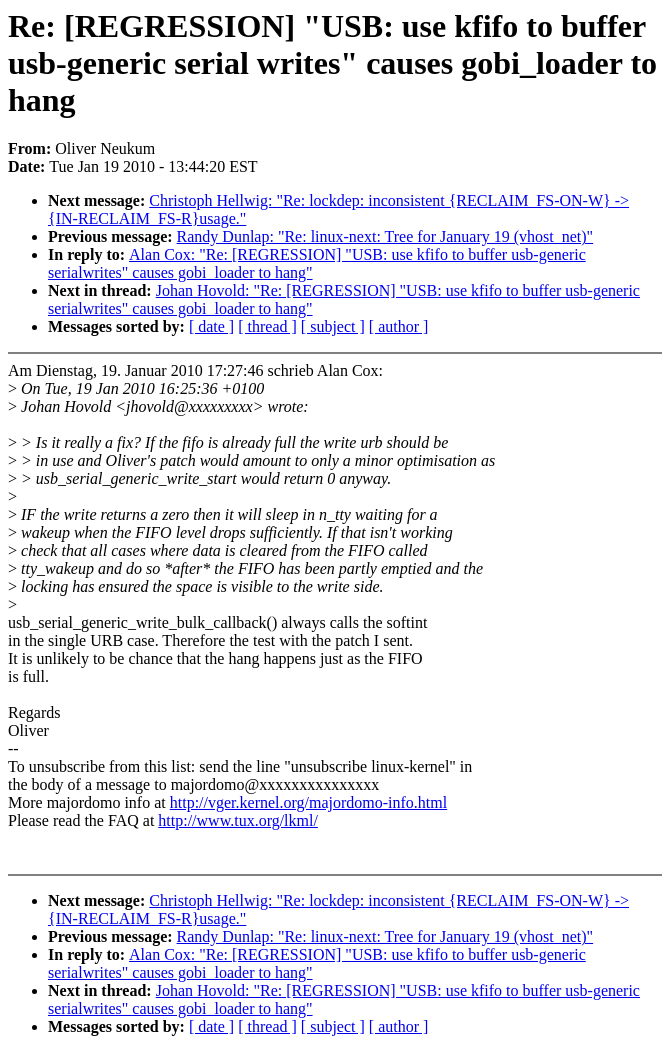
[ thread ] (267, 326)
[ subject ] (333, 326)
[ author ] (399, 326)
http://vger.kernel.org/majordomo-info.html (308, 802)
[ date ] (211, 326)
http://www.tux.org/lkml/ (238, 820)
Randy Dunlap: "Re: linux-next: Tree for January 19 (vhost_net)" (385, 236)
